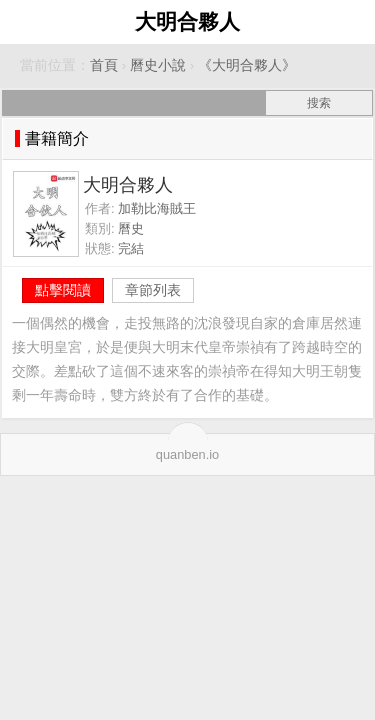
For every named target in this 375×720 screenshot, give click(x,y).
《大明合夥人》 (247, 65)
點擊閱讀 (63, 290)
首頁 (104, 65)
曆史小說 (158, 65)
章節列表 (153, 290)
